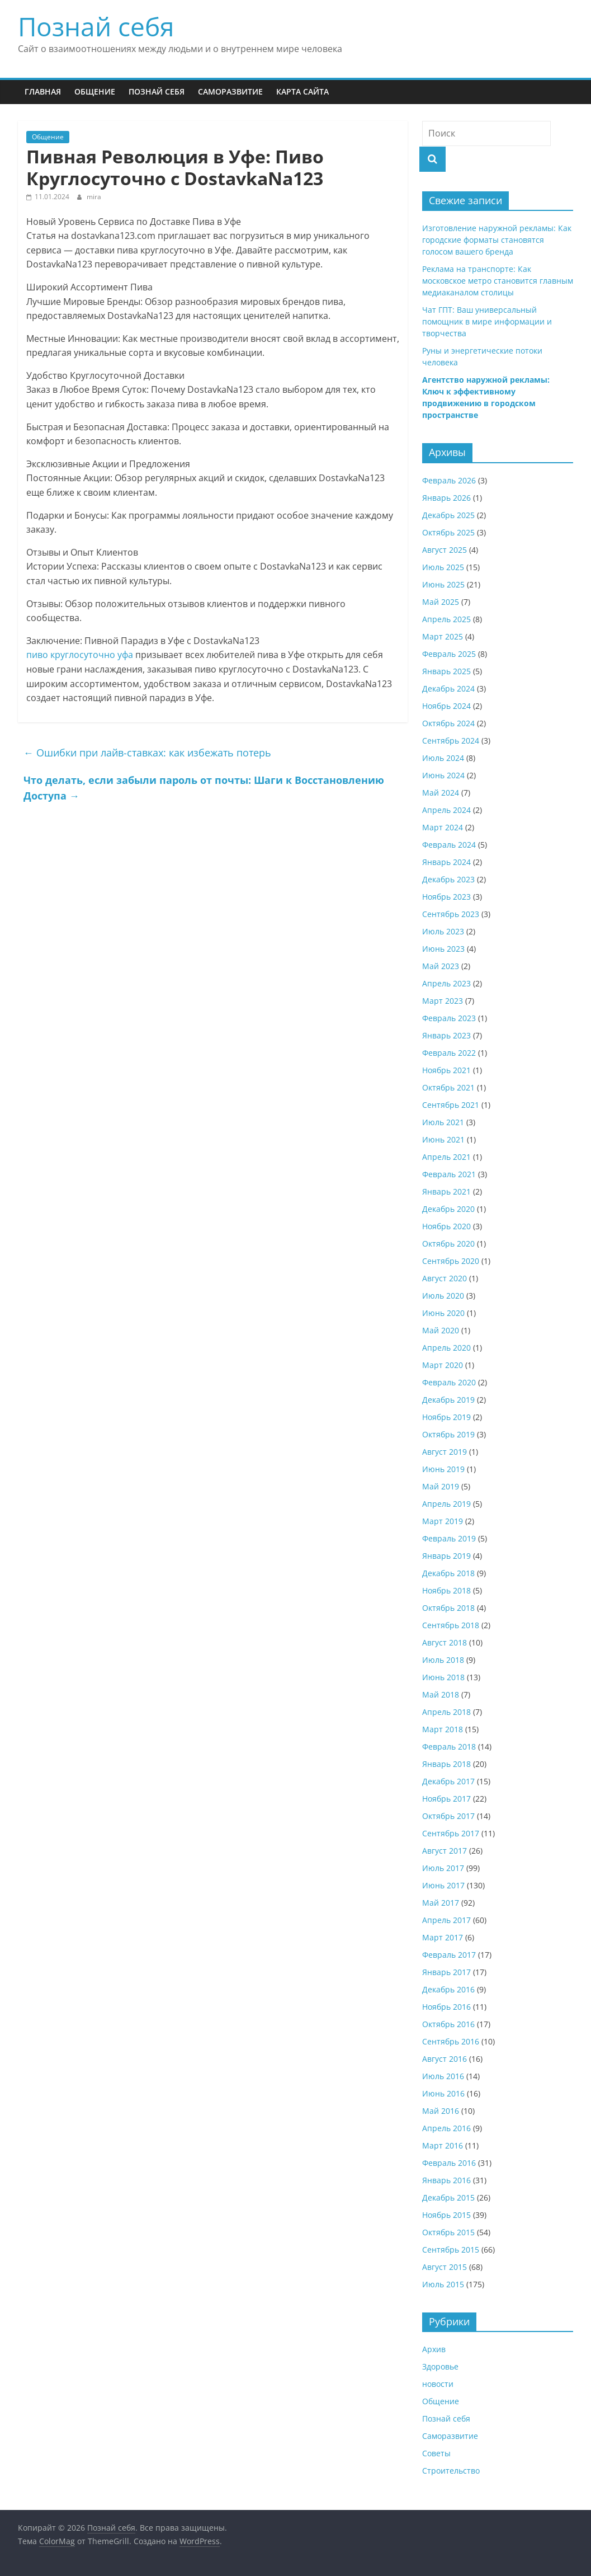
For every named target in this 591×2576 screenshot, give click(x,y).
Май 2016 (440, 2110)
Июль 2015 (443, 2284)
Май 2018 (440, 1694)
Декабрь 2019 (448, 1399)
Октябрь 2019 (448, 1434)
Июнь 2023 (443, 948)
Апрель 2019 (446, 1503)
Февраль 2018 (449, 1746)
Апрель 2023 (446, 983)
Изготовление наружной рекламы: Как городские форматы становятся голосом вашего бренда (496, 240)
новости (437, 2383)
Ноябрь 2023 (446, 896)
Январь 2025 (446, 671)
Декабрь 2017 (448, 1781)
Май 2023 (440, 966)
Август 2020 (444, 1278)
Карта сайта (302, 91)
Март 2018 (442, 1729)
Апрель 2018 (446, 1712)
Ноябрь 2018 (446, 1590)
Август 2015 (444, 2267)
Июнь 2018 (443, 1677)
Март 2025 (442, 636)
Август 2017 (444, 1850)
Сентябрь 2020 (450, 1261)
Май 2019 (440, 1486)
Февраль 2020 (449, 1382)
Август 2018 (444, 1642)
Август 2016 (444, 2058)
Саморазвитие (230, 91)
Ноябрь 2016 (446, 2006)
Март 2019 (442, 1521)
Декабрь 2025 (448, 515)
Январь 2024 (446, 862)
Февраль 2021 (449, 1174)
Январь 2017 (446, 1972)
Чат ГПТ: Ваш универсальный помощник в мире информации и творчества (487, 321)
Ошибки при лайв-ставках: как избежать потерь (147, 752)
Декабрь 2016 (448, 1989)
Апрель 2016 (446, 2128)
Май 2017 (440, 1902)
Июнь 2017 (443, 1885)
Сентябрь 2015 (450, 2249)
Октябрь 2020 (448, 1243)
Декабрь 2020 (448, 1209)
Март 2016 (442, 2145)
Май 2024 (440, 792)
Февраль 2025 (449, 653)
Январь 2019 (446, 1555)
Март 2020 (442, 1365)
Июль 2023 (443, 931)
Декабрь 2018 (448, 1573)
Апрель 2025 (446, 619)
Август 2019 (444, 1451)
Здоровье (440, 2366)
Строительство (451, 2470)
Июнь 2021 (443, 1139)
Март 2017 (442, 1937)
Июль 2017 (443, 1868)
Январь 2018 (446, 1764)
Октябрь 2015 (448, 2232)
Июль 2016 (443, 2076)
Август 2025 (444, 549)
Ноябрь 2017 (446, 1798)
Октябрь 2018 (448, 1607)
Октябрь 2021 (448, 1087)
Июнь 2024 (443, 775)
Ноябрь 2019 (446, 1417)
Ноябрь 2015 (446, 2215)
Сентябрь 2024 (450, 740)
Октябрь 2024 (448, 723)
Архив (434, 2349)
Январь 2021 (446, 1191)
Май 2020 (440, 1330)
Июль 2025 (443, 567)
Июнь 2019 (443, 1469)
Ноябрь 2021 (446, 1070)
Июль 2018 (443, 1659)
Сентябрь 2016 (450, 2041)
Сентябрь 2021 (450, 1104)
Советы (436, 2453)
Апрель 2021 (446, 1156)
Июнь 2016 (443, 2093)
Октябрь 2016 (448, 2024)
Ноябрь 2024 (446, 706)
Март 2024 (442, 827)
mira (94, 196)
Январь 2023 (446, 1035)
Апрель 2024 (446, 810)
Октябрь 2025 (448, 532)
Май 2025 (440, 601)
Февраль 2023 (449, 1018)
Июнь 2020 (443, 1313)
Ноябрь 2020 (446, 1226)
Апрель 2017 (446, 1920)
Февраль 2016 (449, 2162)
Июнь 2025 (443, 584)
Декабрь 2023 (448, 879)
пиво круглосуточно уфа (79, 654)
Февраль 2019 (449, 1538)
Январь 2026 (446, 497)
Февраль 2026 (449, 480)
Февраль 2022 (449, 1052)
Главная (43, 91)
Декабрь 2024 (448, 688)
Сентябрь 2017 (450, 1833)
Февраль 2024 (449, 844)
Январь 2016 (446, 2180)
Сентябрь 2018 (450, 1625)
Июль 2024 (443, 758)
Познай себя (96, 26)
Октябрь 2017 (448, 1816)
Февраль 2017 (449, 1954)
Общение (94, 91)
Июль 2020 (443, 1295)
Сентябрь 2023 (450, 914)
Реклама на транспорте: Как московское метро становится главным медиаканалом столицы (497, 281)
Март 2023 (442, 1000)
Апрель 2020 (446, 1347)
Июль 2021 (443, 1122)
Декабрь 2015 (448, 2197)
